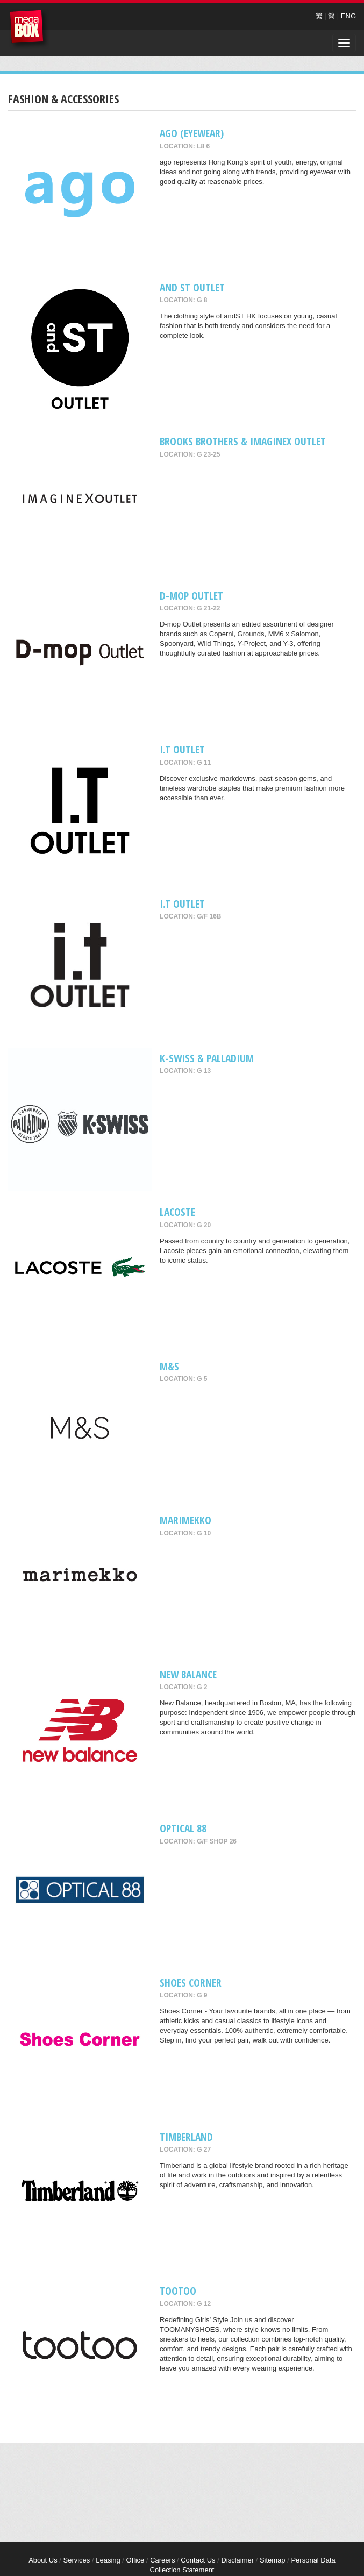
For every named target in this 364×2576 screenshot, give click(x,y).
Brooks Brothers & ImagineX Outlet (243, 441)
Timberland (186, 2137)
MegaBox (29, 29)
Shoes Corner (191, 1982)
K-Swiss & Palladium (207, 1058)
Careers (162, 2560)
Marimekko (185, 1520)
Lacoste (177, 1212)
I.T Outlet (182, 749)
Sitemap (273, 2560)
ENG (348, 16)
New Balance (188, 1674)
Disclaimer (237, 2560)
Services (76, 2560)
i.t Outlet (182, 903)
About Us (42, 2560)
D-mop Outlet (191, 595)
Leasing (108, 2560)
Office (135, 2560)
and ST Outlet (192, 287)
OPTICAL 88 (183, 1828)
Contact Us (198, 2560)
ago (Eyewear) (192, 133)
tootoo (178, 2290)
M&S (169, 1366)
